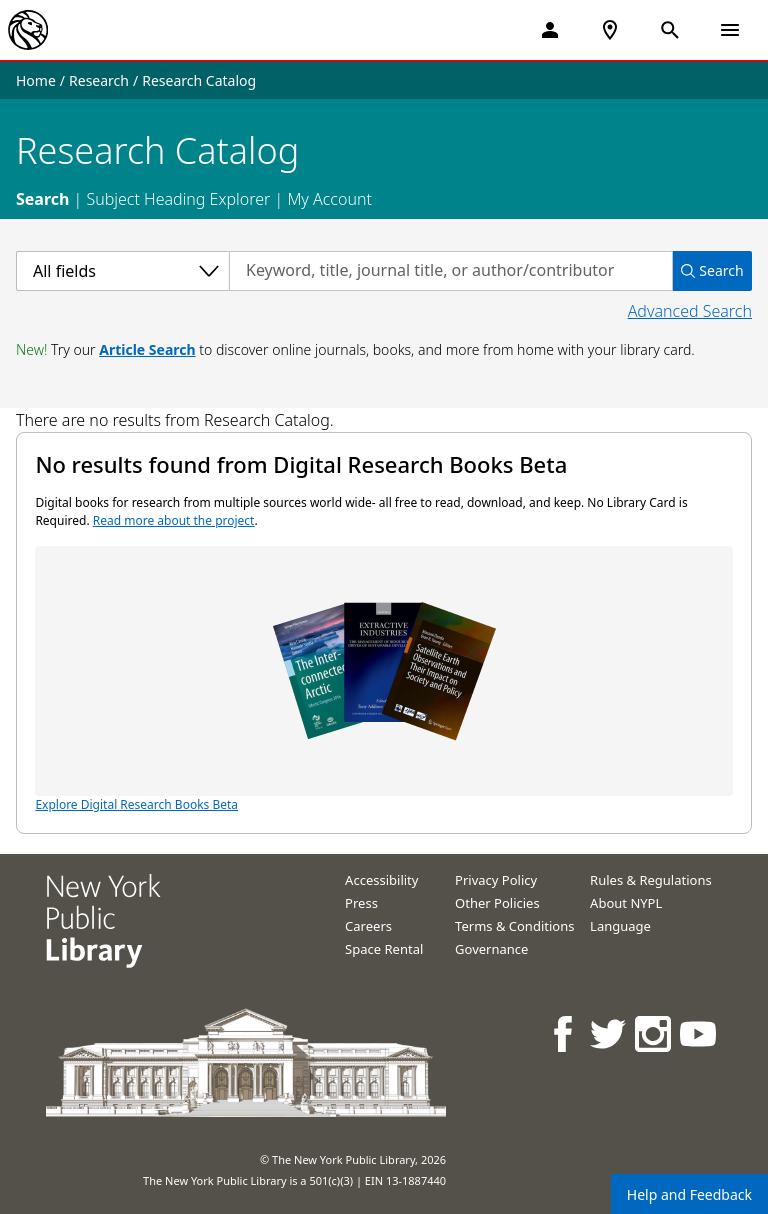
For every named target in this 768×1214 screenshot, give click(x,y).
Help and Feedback (689, 1194)
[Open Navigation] (730, 30)
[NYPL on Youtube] (699, 1033)
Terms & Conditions (514, 926)
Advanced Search (690, 311)
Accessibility (381, 880)
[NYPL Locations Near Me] (610, 30)
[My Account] (550, 30)
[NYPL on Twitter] (609, 1033)
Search (42, 199)
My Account (329, 199)
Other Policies (497, 903)
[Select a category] (122, 271)
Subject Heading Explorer (178, 199)
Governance (491, 949)
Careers (368, 926)
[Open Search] (670, 30)
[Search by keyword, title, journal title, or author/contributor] (451, 271)
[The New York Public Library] (28, 30)
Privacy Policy (496, 880)
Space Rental (384, 949)
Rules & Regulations (651, 880)
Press (361, 903)
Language (620, 926)
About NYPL (626, 903)
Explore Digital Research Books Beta (383, 679)
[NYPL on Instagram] (654, 1033)
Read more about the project (174, 520)
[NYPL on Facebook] (564, 1033)
